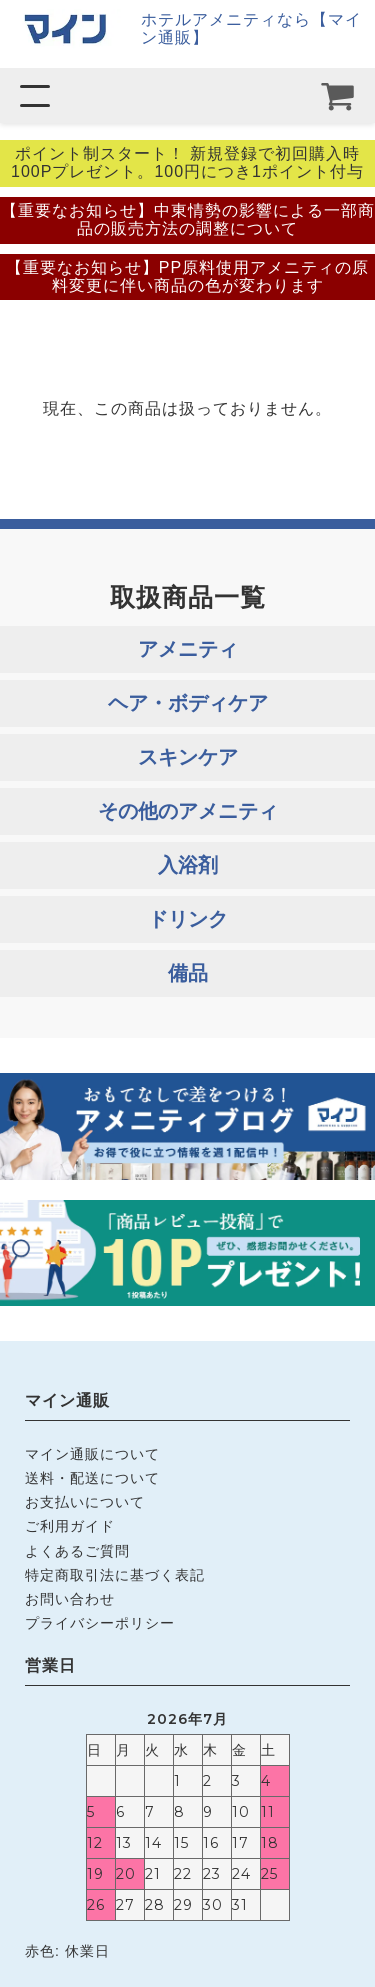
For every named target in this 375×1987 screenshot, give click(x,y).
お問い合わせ (70, 1599)
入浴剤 (188, 865)
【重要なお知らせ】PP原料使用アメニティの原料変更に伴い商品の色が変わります (187, 276)
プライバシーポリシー (100, 1623)
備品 (188, 973)
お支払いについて (85, 1502)
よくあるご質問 (77, 1551)
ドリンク (188, 919)
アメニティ (188, 649)
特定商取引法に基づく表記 (115, 1575)
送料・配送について (92, 1478)
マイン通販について (92, 1454)
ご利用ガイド (70, 1526)
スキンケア (188, 757)
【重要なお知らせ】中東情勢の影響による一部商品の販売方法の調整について (188, 219)
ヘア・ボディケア (188, 703)
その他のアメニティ (188, 811)
